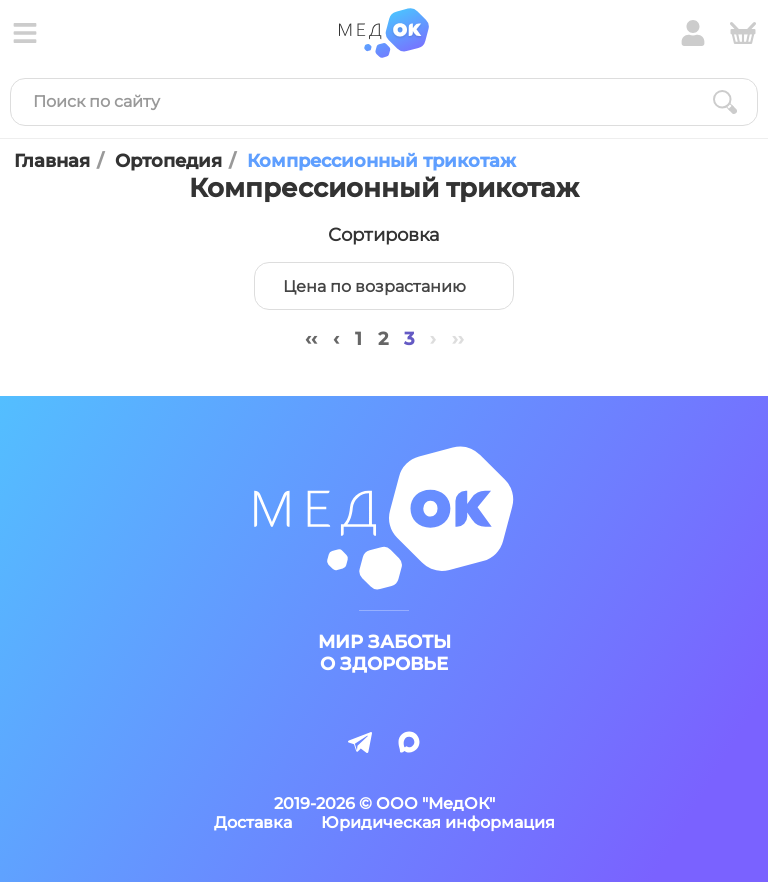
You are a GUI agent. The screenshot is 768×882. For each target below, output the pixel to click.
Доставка (253, 822)
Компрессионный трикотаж (381, 161)
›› (458, 339)
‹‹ (311, 339)
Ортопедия (168, 161)
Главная (52, 161)
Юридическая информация (438, 822)
